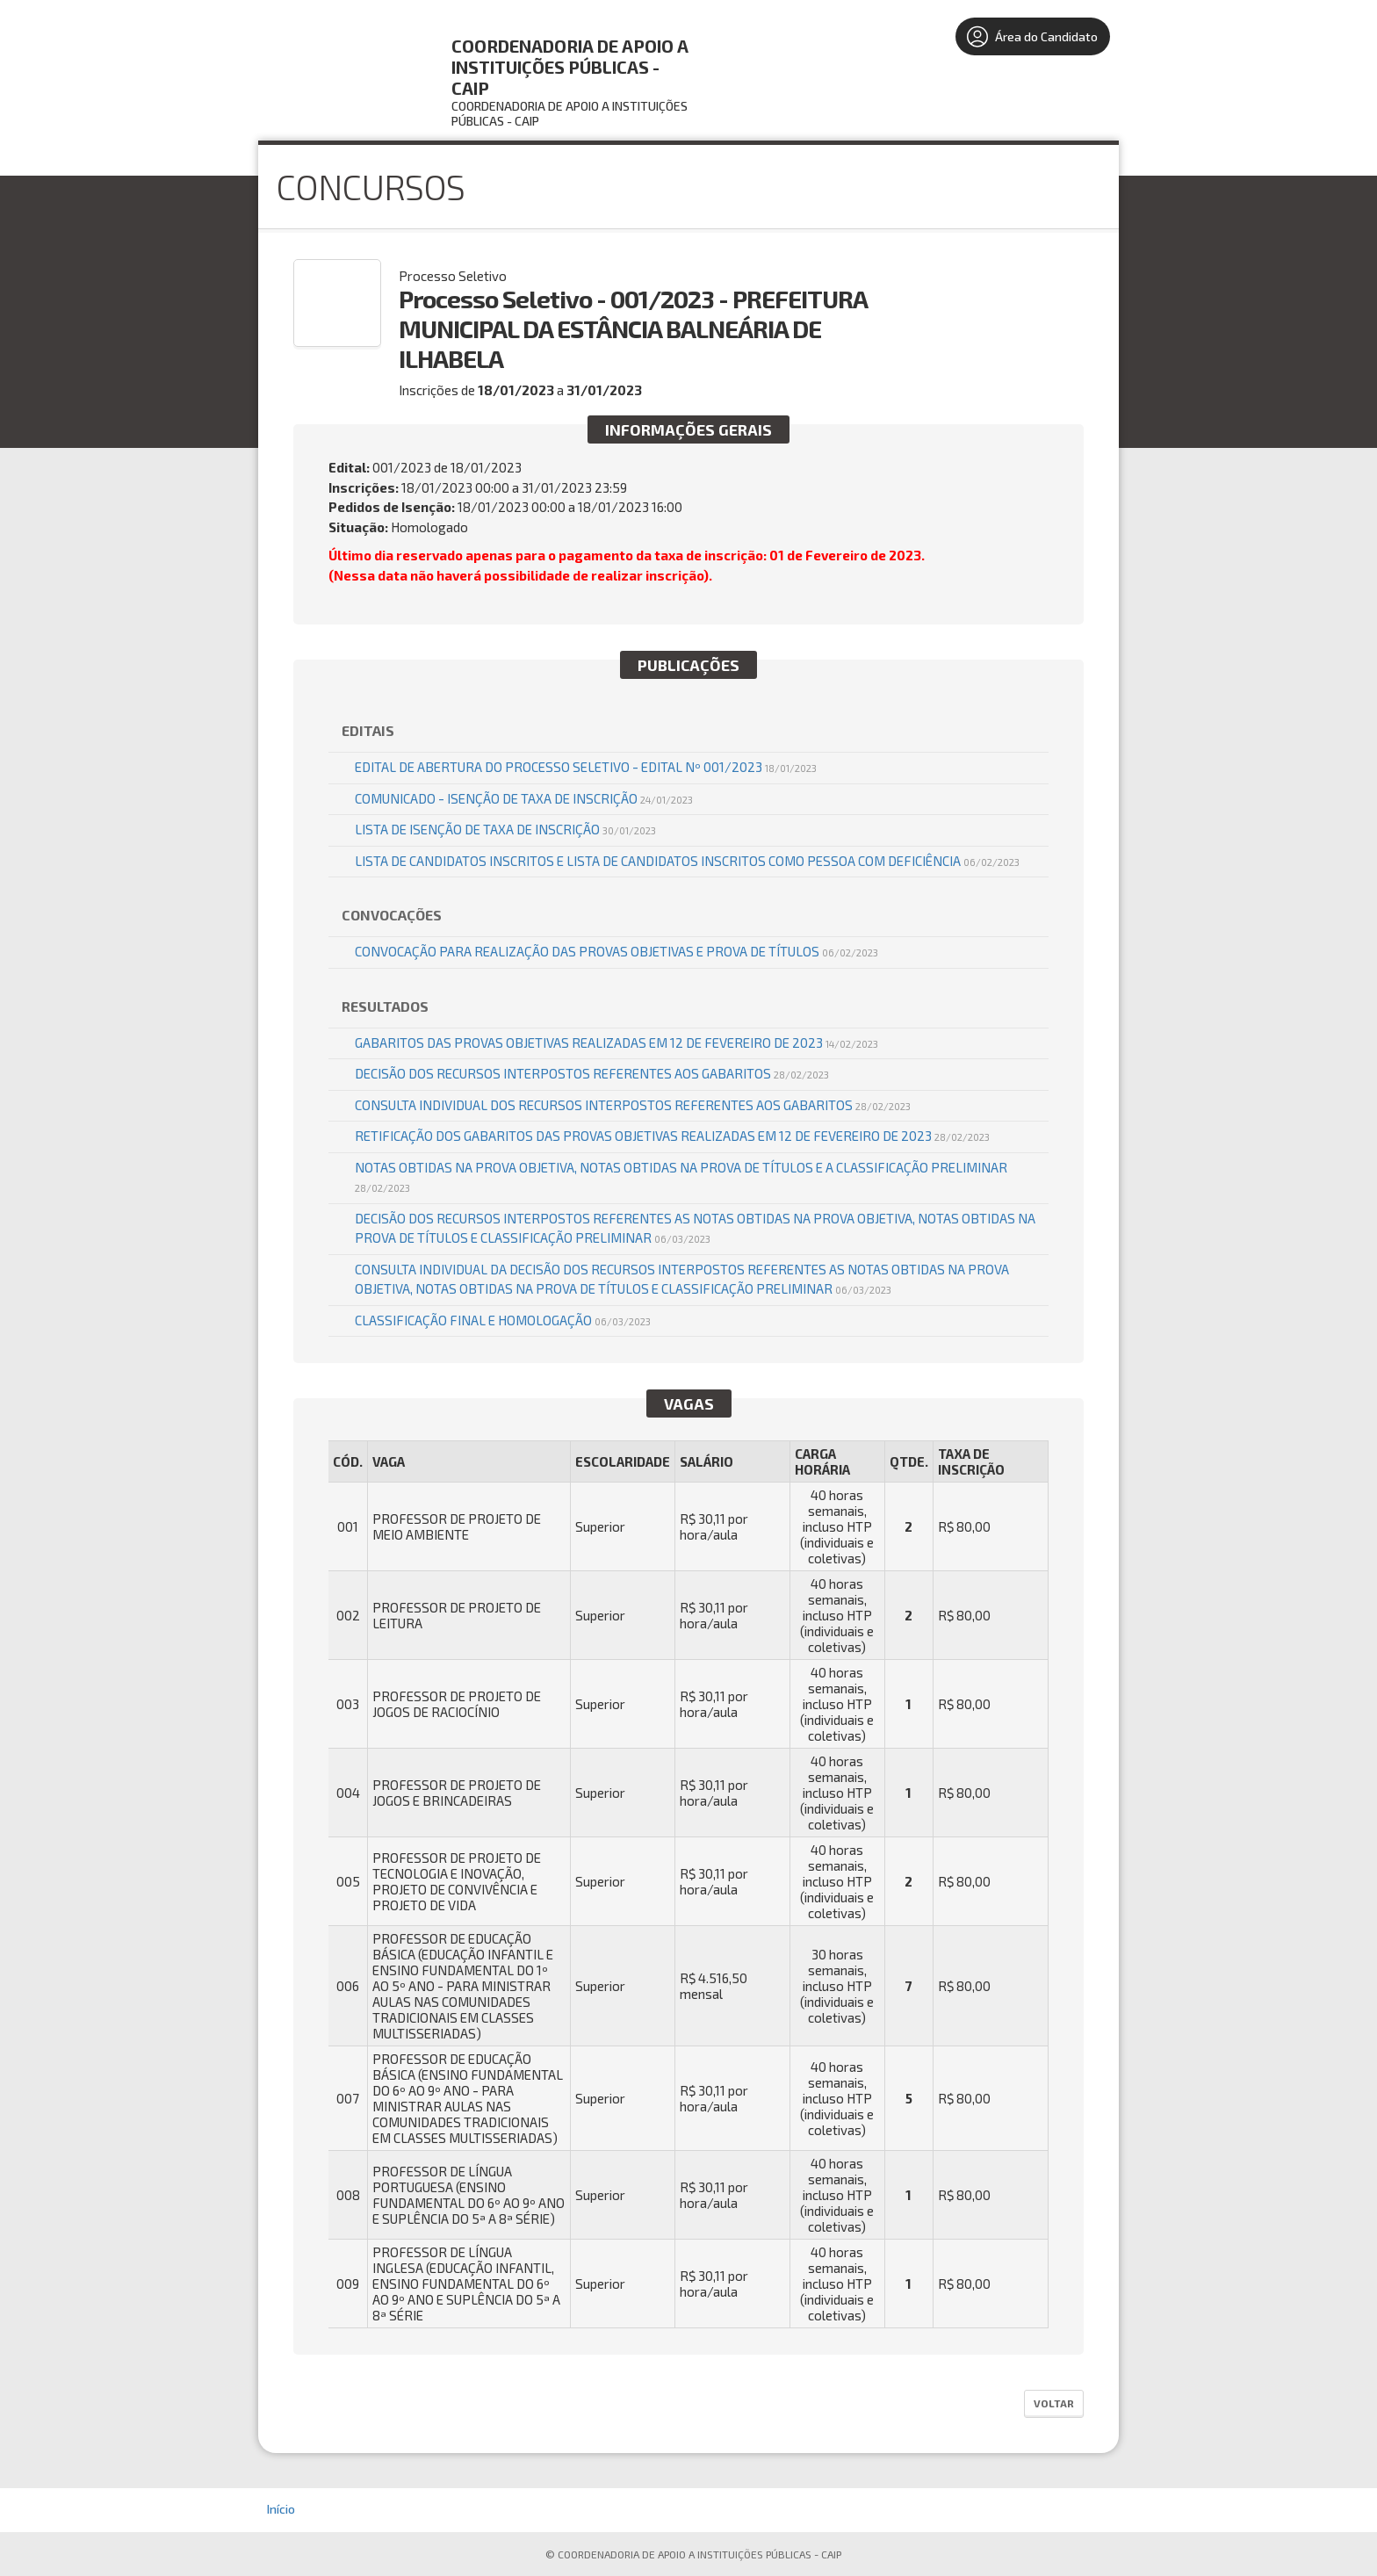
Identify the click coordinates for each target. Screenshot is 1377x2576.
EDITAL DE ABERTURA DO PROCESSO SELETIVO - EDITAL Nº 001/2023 (586, 767)
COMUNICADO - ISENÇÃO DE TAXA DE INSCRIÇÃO (524, 798)
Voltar (1054, 2403)
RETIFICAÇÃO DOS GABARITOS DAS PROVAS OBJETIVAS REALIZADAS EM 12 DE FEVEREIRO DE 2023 (672, 1136)
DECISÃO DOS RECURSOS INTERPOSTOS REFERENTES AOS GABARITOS (592, 1073)
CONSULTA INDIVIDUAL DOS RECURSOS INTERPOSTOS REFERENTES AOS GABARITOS (633, 1105)
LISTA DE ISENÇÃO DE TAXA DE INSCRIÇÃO (505, 829)
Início (281, 2508)
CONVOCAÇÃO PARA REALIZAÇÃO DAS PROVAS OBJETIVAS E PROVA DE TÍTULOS (616, 951)
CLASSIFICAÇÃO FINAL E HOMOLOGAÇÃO (503, 1320)
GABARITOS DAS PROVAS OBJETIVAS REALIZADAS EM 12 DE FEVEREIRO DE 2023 (616, 1042)
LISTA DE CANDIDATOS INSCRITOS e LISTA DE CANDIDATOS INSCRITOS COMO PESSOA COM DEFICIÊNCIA (687, 861)
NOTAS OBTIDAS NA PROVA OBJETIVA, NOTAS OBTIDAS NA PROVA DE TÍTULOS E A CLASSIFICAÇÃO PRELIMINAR (681, 1176)
